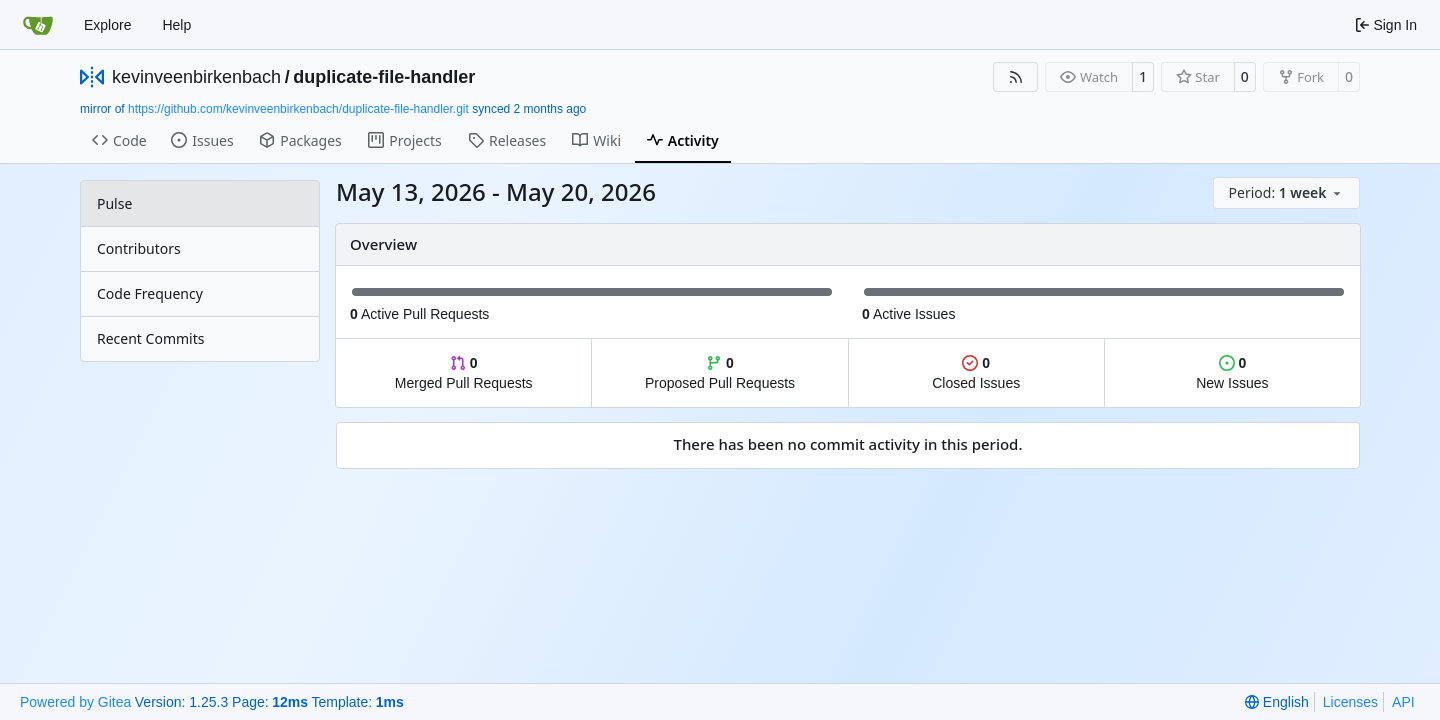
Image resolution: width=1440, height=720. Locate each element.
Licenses (1350, 702)
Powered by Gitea (75, 702)
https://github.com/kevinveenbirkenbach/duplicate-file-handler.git (298, 109)
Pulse (114, 203)
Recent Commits (150, 338)
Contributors (139, 248)
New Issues (1232, 373)
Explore (107, 25)
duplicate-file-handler (384, 77)
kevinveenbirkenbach (196, 77)
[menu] (1286, 193)
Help (176, 25)
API (1403, 702)
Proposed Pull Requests (720, 373)
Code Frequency (150, 293)
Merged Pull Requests (464, 373)
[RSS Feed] (1016, 77)
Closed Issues (976, 373)
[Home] (38, 25)
